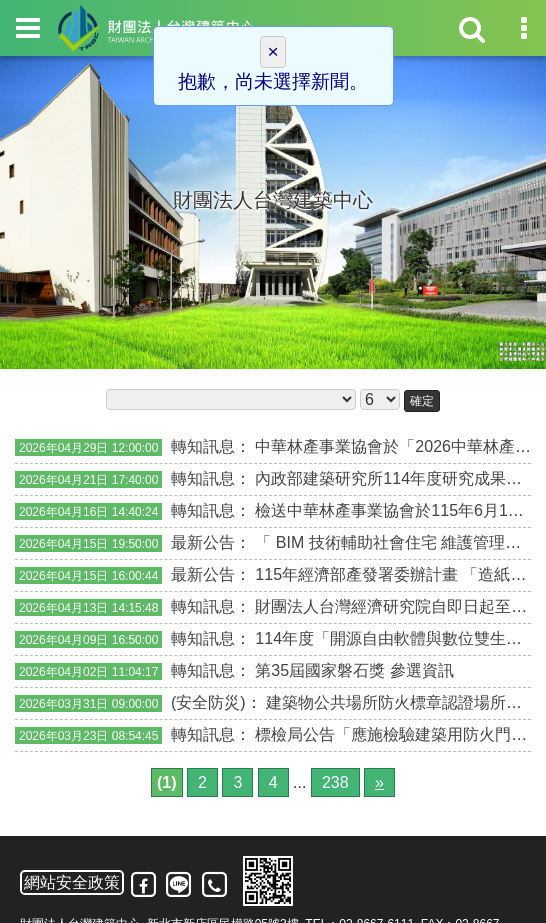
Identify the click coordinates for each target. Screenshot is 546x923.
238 (335, 782)
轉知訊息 (203, 446)
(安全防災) (208, 702)
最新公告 (203, 542)
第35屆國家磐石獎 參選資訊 (354, 670)
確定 (422, 401)
